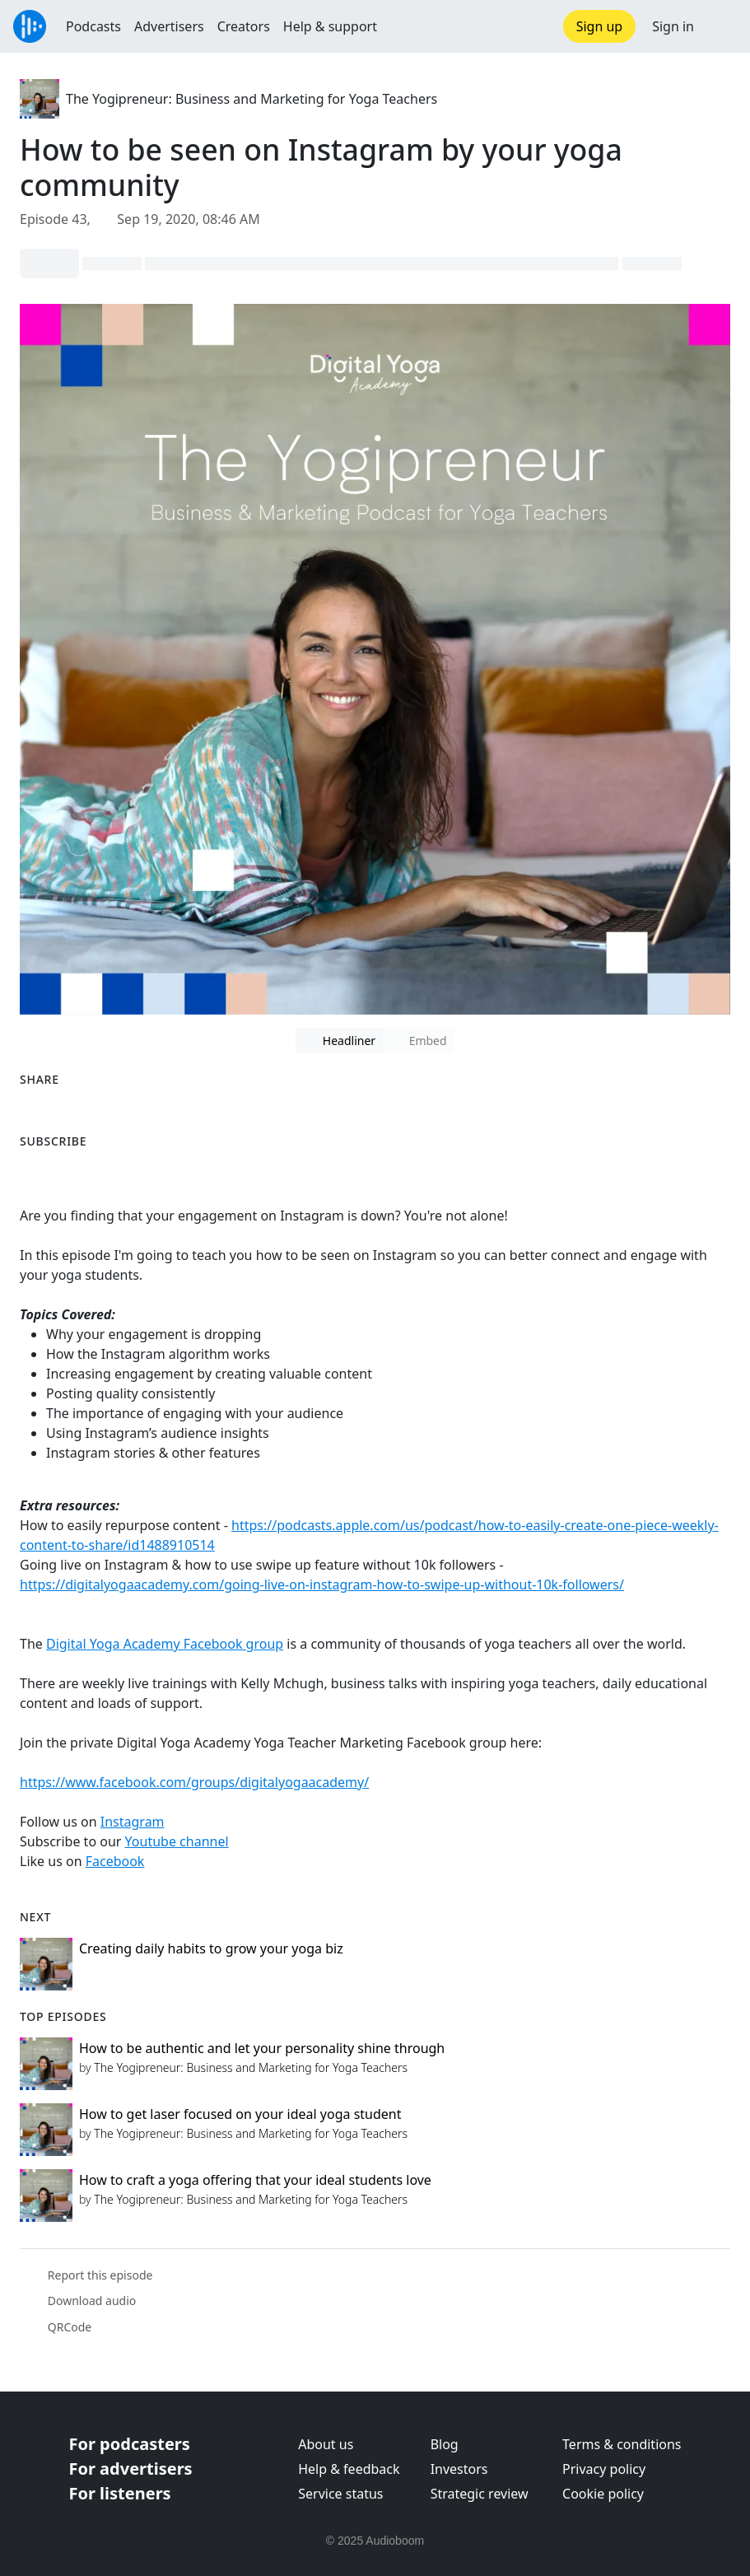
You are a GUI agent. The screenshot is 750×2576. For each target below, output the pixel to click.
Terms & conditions (621, 2444)
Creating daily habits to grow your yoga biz (211, 1948)
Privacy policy (603, 2469)
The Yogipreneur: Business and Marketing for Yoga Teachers (251, 99)
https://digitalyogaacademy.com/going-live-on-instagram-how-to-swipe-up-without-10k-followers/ (322, 1584)
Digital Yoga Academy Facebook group (164, 1644)
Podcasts (93, 26)
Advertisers (169, 26)
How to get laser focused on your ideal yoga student (240, 2114)
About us (325, 2444)
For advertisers (131, 2468)
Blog (445, 2444)
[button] (722, 26)
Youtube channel (177, 1841)
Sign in (673, 26)
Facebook (115, 1861)
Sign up (599, 26)
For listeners (120, 2493)
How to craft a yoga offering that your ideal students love (255, 2180)
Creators (243, 26)
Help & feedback (348, 2469)
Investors (459, 2469)
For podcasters (129, 2444)
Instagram (132, 1822)
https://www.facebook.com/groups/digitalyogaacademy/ (194, 1782)
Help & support (330, 26)
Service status (340, 2494)
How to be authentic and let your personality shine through (262, 2048)
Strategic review (480, 2494)
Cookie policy (603, 2494)
